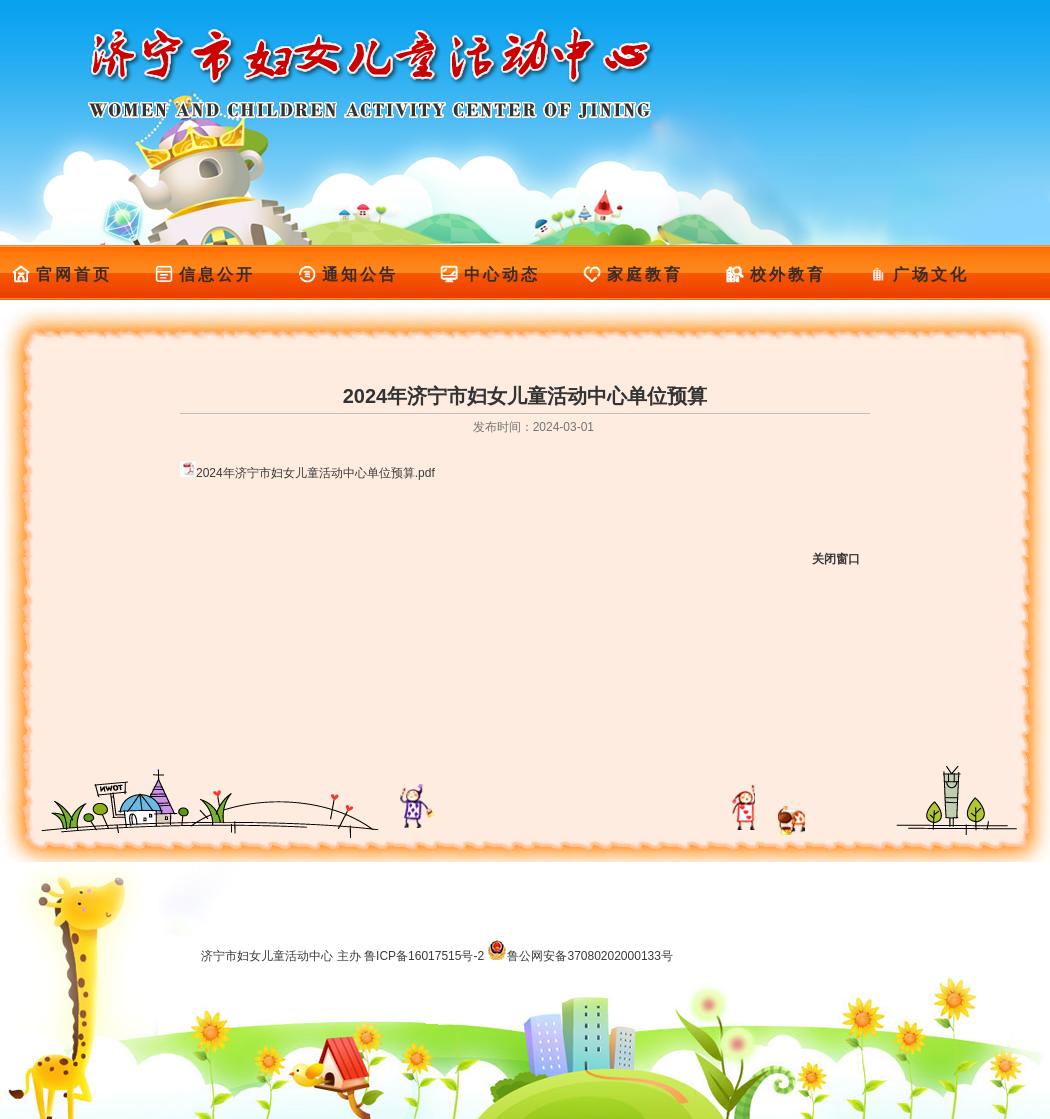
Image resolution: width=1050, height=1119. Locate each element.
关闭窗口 (836, 559)
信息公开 (204, 274)
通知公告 (347, 274)
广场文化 (918, 274)
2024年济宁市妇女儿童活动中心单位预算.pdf (315, 473)
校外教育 (775, 274)
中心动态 (489, 274)
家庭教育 (632, 274)
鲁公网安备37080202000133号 (579, 956)
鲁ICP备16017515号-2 (424, 956)
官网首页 (61, 274)
